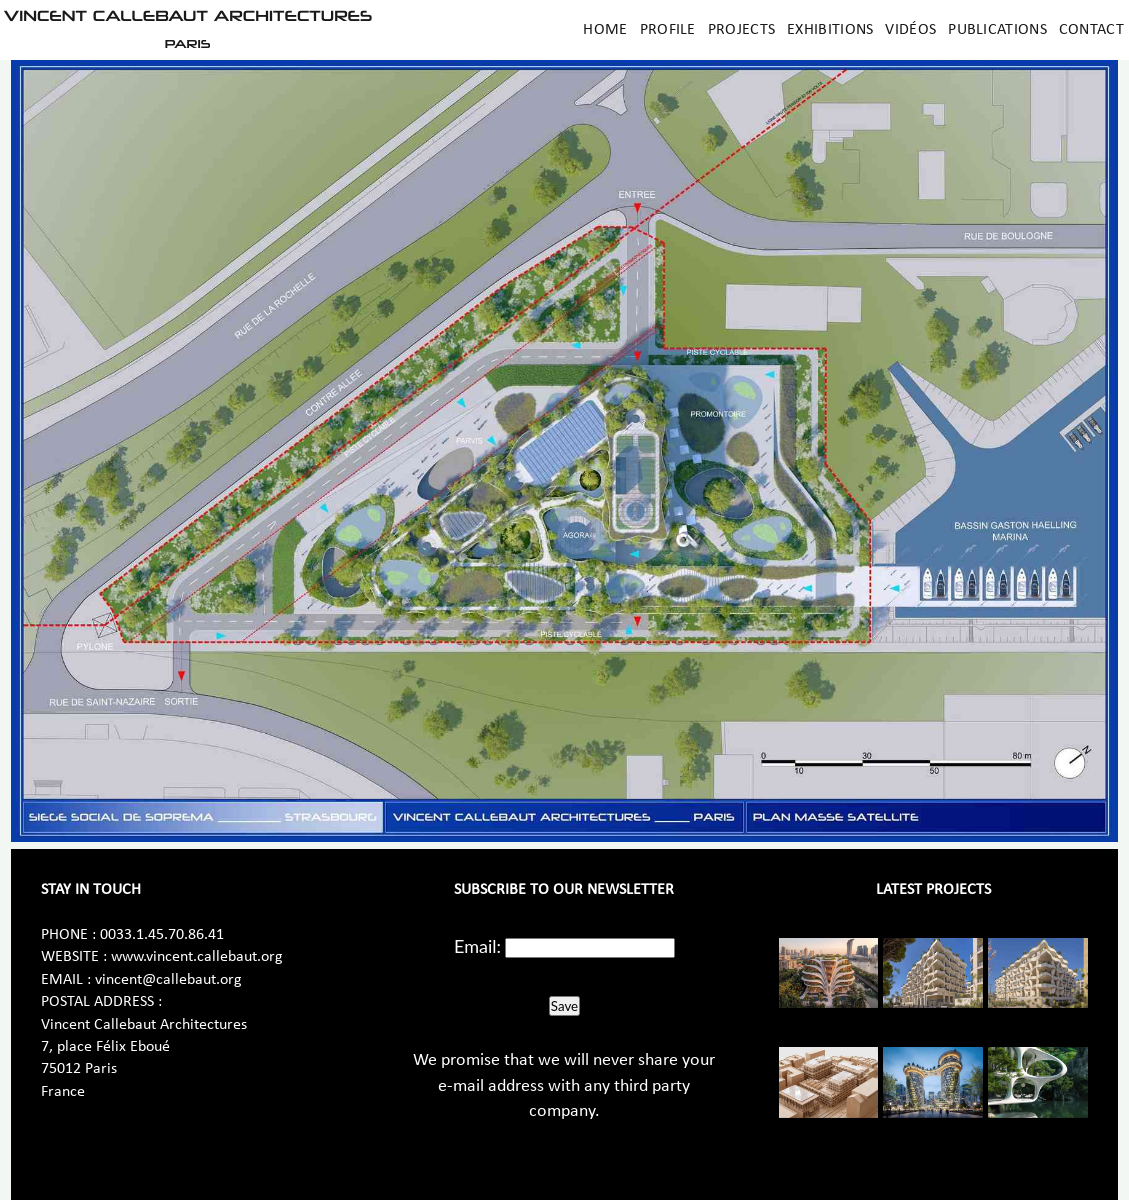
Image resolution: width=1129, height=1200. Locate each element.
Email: (477, 946)
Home (605, 30)
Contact (1091, 30)
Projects (741, 30)
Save (564, 1006)
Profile (668, 30)
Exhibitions (830, 30)
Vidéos (910, 30)
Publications (997, 30)
